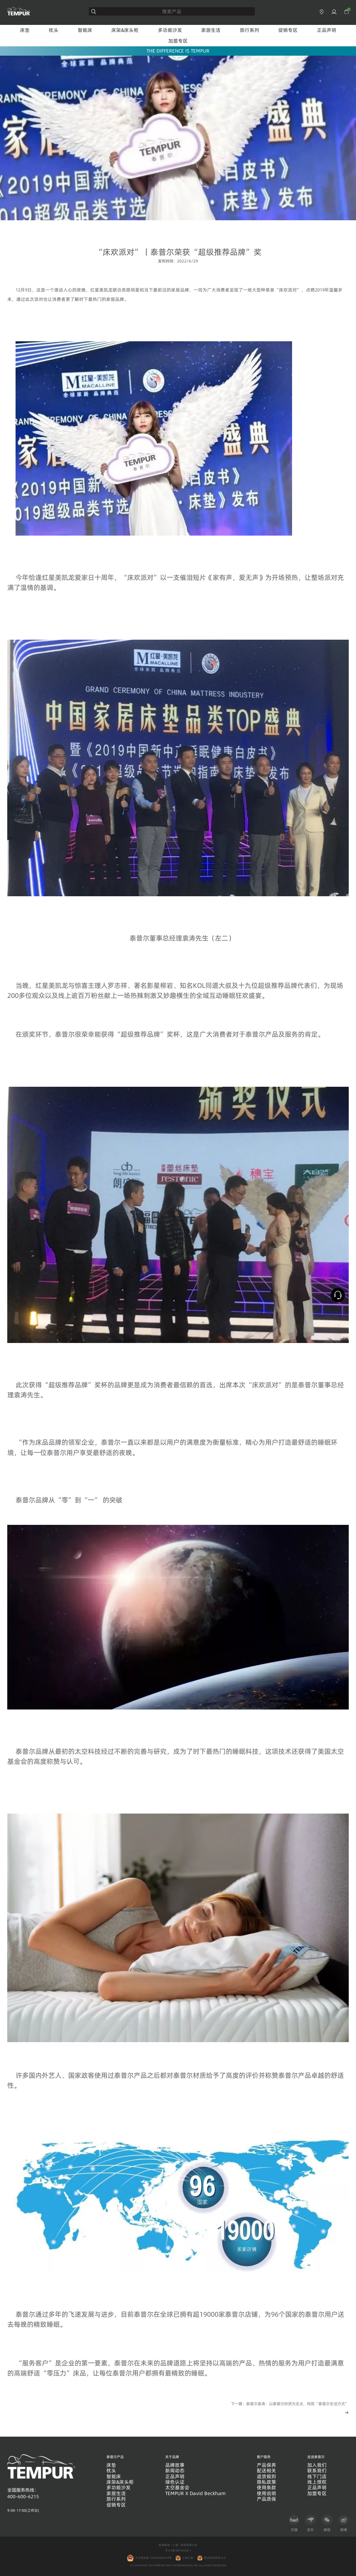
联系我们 (317, 2471)
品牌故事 (175, 2465)
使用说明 (266, 2493)
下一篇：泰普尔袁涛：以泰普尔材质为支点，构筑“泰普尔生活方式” (290, 2404)
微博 (343, 2523)
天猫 (294, 2523)
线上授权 (317, 2482)
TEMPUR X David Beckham (195, 2493)
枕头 (53, 30)
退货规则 (266, 2477)
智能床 (85, 30)
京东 (310, 2523)
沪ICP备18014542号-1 (178, 2550)
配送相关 (266, 2471)
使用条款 (266, 2488)
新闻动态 (175, 2471)
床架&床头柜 (125, 30)
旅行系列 (249, 30)
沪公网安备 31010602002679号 (149, 2557)
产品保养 (266, 2465)
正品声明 (326, 30)
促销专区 (288, 30)
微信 (327, 2523)
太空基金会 (177, 2488)
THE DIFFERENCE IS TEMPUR (178, 50)
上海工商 (187, 2557)
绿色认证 (175, 2482)
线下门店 (317, 2477)
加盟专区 (178, 40)
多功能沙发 (170, 30)
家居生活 (211, 30)
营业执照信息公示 (215, 2557)
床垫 (25, 30)
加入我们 (317, 2465)
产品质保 (266, 2499)
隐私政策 (266, 2482)
